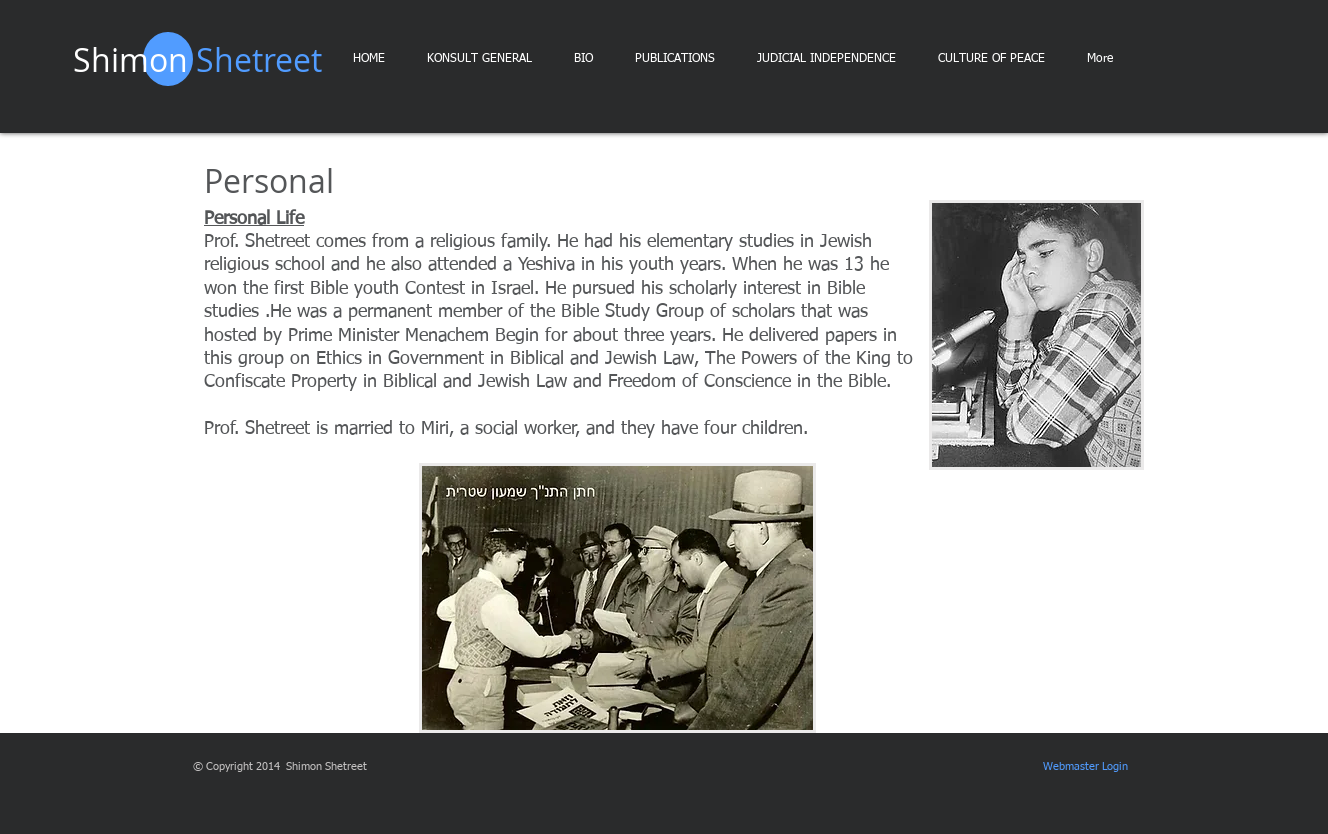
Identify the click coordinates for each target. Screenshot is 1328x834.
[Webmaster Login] (1085, 767)
